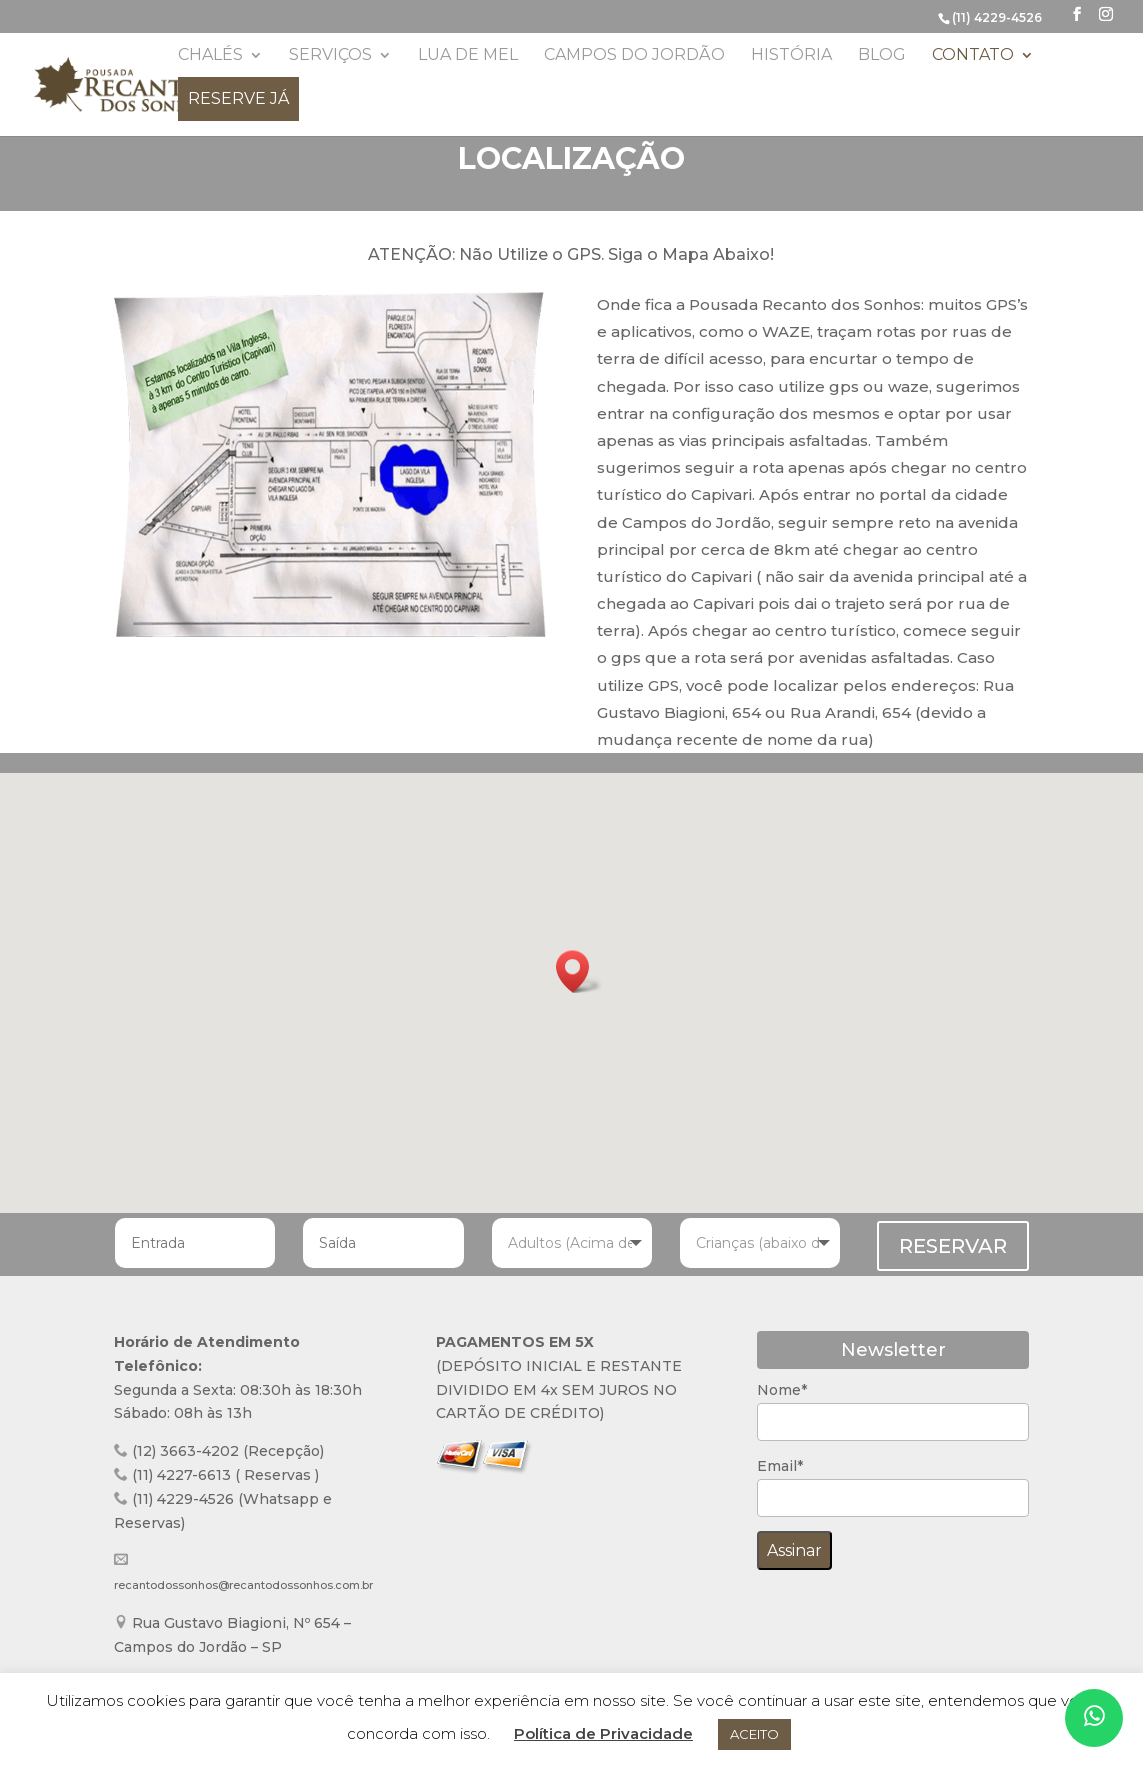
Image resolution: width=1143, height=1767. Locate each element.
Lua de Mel (468, 56)
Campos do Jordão (634, 56)
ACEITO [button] (754, 1734)
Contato (973, 56)
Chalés (210, 56)
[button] (579, 971)
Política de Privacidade (603, 1733)
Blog (882, 56)
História (791, 56)
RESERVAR (953, 1246)
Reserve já (238, 98)
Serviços (330, 56)
